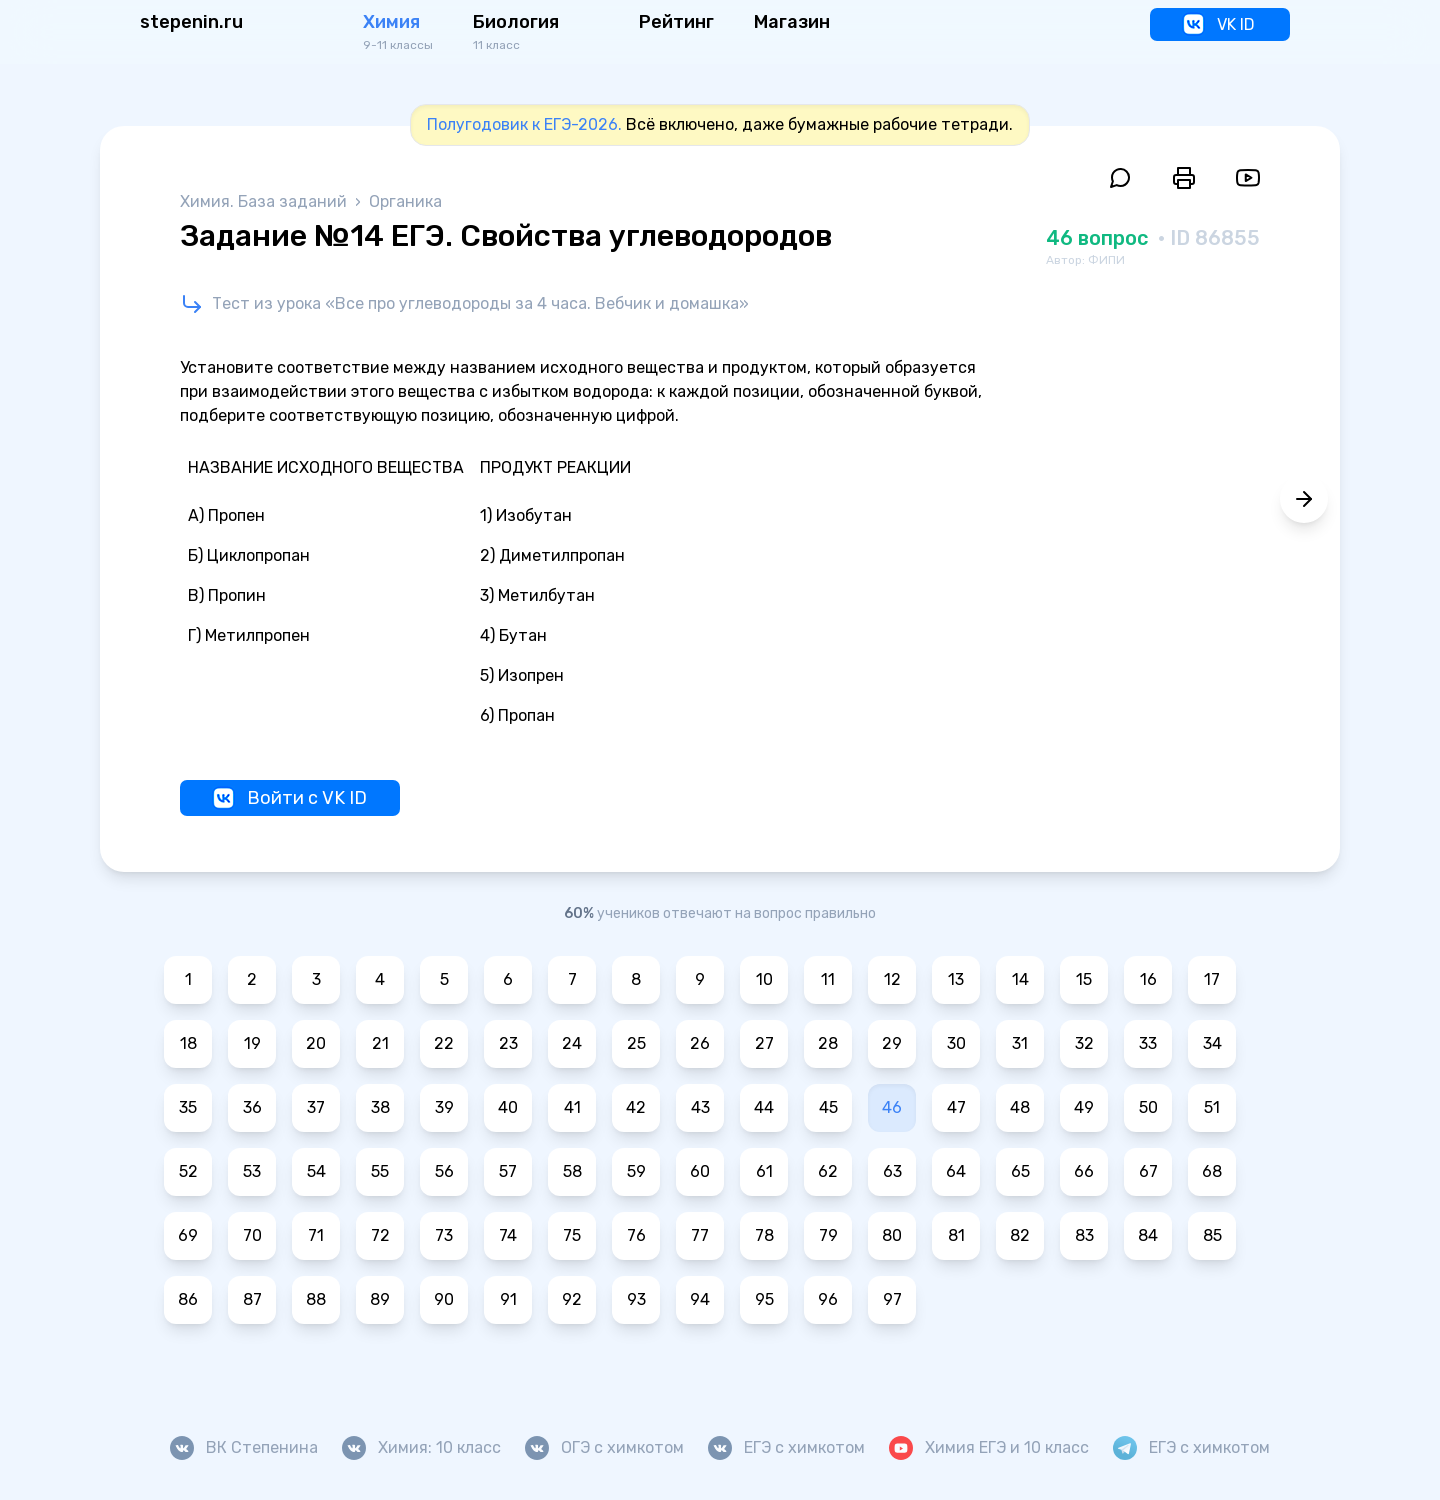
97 (892, 1299)
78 (764, 1235)
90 (444, 1299)
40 (508, 1107)
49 (1084, 1107)
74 (508, 1235)
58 (572, 1171)
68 (1212, 1171)
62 (828, 1171)
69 (188, 1235)
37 (316, 1107)
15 (1084, 979)
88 (316, 1299)
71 (316, 1235)
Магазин (792, 22)
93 (636, 1299)
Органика (405, 201)
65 (1020, 1171)
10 (764, 979)
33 (1148, 1043)
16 (1148, 979)
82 (1020, 1235)
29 (892, 1043)
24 (572, 1043)
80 (892, 1235)
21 (380, 1043)
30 (956, 1043)
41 (572, 1107)
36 (252, 1107)
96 (828, 1299)
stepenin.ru (191, 22)
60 (700, 1171)
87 (252, 1299)
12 (892, 979)
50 (1148, 1107)
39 (444, 1107)
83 (1084, 1235)
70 (252, 1235)
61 (764, 1171)
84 (1148, 1235)
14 (1020, 979)
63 (892, 1171)
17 (1212, 979)
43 (700, 1107)
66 (1084, 1171)
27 (764, 1043)
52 (188, 1171)
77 (700, 1235)
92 (572, 1299)
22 (444, 1043)
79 (828, 1235)
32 (1084, 1043)
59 (636, 1171)
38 (380, 1107)
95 (764, 1299)
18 (188, 1043)
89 (380, 1299)
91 (508, 1299)
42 (636, 1107)
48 (1020, 1107)
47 (956, 1107)
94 (700, 1299)
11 (828, 979)
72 (380, 1235)
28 (828, 1043)
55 (380, 1171)
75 (572, 1235)
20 (316, 1043)
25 (636, 1043)
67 (1148, 1171)
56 (444, 1171)
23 (508, 1043)
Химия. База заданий (265, 201)
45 (828, 1107)
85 (1212, 1235)
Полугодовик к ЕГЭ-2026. (524, 124)
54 (316, 1171)
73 (444, 1235)
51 (1212, 1107)
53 (252, 1171)
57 (508, 1171)
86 (188, 1299)
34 (1212, 1043)
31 (1020, 1043)
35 (188, 1107)
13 (956, 979)
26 (700, 1043)
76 (636, 1235)
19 (252, 1043)
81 (956, 1235)
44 (764, 1107)
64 (956, 1171)
